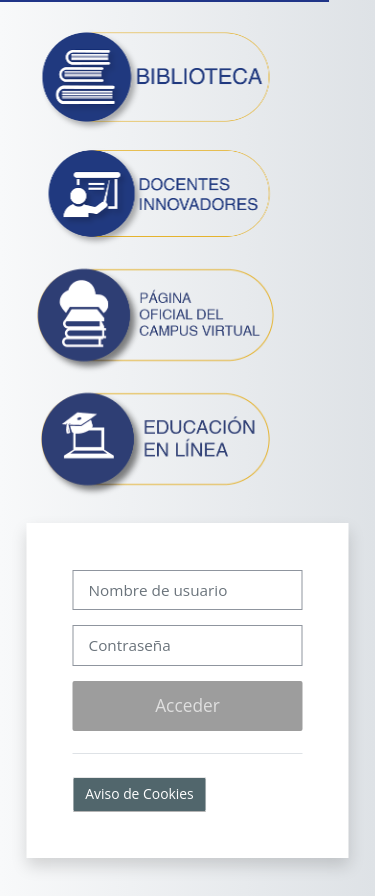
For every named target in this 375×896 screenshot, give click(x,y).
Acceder (187, 705)
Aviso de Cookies (139, 793)
